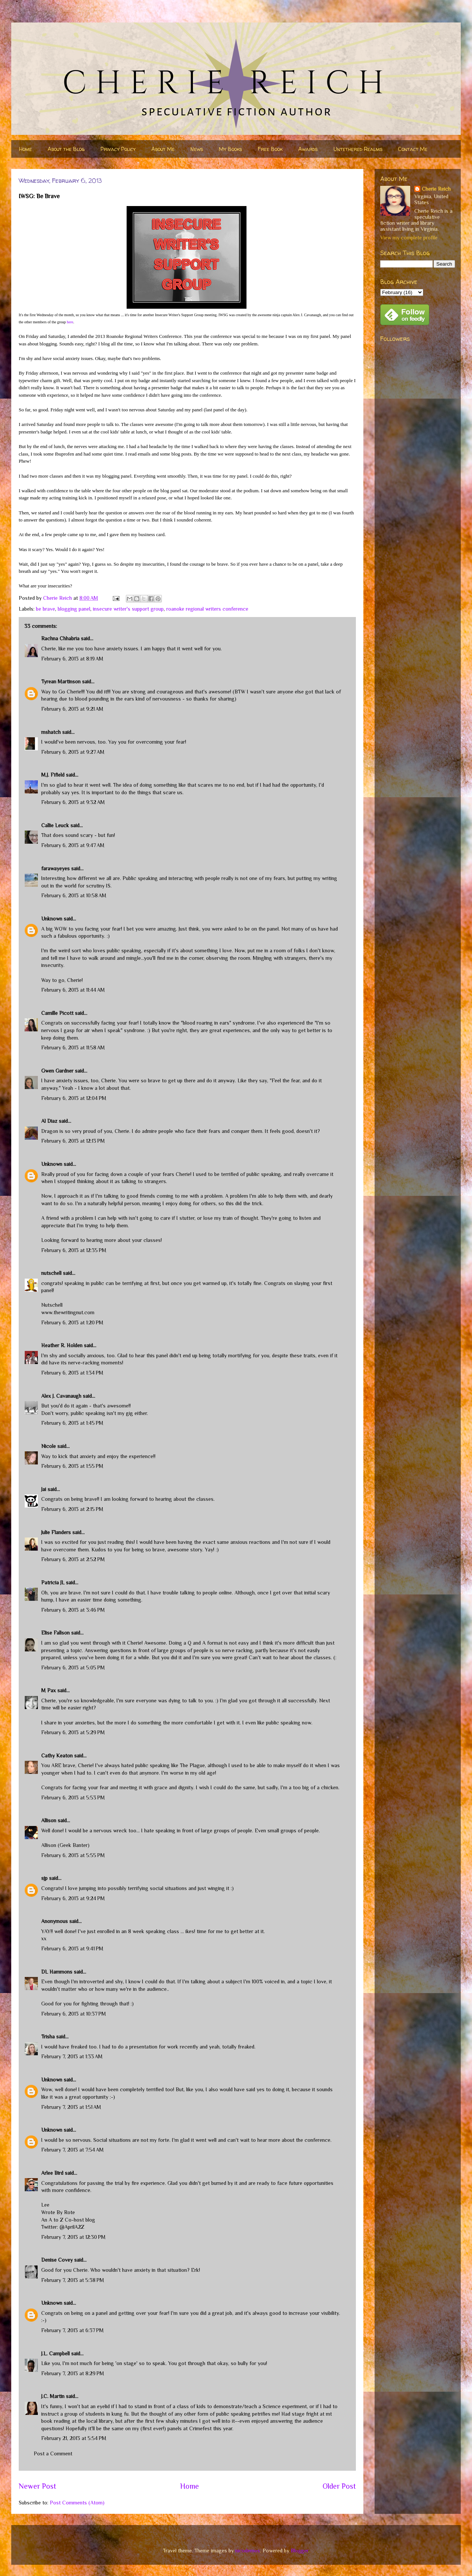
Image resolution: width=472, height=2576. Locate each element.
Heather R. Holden (61, 1345)
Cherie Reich (436, 189)
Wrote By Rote (58, 2212)
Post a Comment (53, 2453)
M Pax (48, 1690)
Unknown (51, 919)
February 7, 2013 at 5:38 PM (72, 2280)
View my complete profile (409, 238)
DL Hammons (56, 1972)
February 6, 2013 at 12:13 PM (73, 1141)
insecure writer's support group (128, 609)
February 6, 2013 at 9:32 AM (73, 802)
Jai (43, 1489)
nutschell (51, 1273)
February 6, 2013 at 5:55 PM (73, 1855)
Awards (308, 148)
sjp (44, 1878)
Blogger (299, 2551)
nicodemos (247, 2551)
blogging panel (74, 609)
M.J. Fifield (52, 775)
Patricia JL (52, 1582)
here (70, 322)
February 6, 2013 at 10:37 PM (73, 2014)
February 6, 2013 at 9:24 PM (73, 1898)
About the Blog (66, 148)
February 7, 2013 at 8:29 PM (72, 2373)
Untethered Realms (357, 148)
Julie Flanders (56, 1532)
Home (25, 148)
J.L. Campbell (55, 2353)
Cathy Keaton (57, 1756)
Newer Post (37, 2486)
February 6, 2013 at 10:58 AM (73, 895)
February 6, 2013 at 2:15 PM (72, 1509)
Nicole (48, 1446)
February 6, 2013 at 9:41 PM (72, 1948)
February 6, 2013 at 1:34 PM (72, 1373)
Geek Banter (74, 1845)
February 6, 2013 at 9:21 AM (72, 709)
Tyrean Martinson (61, 681)
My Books (230, 148)
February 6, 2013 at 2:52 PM (73, 1559)
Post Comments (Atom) (77, 2503)
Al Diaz (49, 1121)
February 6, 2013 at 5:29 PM (73, 1732)
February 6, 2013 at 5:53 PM (73, 1798)
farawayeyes (55, 868)
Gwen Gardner (57, 1071)
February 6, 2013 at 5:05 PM (73, 1668)
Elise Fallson (55, 1633)
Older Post (339, 2486)
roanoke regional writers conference (207, 609)
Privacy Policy (118, 148)
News (196, 148)
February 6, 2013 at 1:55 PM (72, 1466)
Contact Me (412, 148)
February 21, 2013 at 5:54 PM (73, 2438)
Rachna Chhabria (60, 638)
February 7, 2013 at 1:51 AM (71, 2107)
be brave (45, 609)
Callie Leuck (55, 825)
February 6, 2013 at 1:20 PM (72, 1322)
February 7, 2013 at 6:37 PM (72, 2330)
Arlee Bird (52, 2173)
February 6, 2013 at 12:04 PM (73, 1098)
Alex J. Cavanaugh (61, 1396)
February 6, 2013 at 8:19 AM (72, 659)
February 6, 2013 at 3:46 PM (73, 1610)
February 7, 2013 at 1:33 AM (72, 2056)
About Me (163, 148)
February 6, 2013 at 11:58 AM (73, 1047)
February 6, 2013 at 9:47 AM (73, 845)
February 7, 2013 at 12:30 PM (73, 2237)
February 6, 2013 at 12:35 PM (73, 1250)
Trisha (48, 2037)
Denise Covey (57, 2260)
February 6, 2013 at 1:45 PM (72, 1423)
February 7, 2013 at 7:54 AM (72, 2150)
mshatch (51, 732)
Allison (48, 1820)
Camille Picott (57, 1013)
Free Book (270, 148)
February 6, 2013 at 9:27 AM (73, 752)
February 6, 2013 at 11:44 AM (73, 990)
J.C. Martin (52, 2396)
